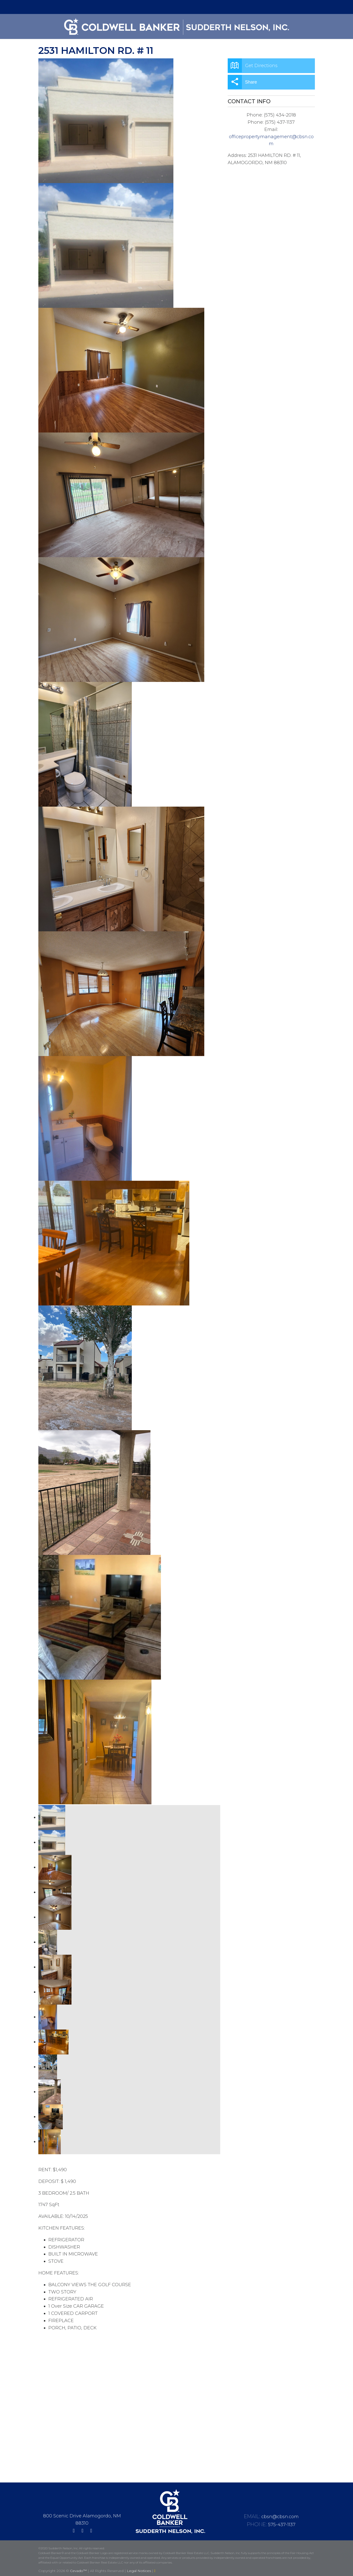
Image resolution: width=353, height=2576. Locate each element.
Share (242, 82)
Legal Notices (139, 2571)
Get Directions (253, 65)
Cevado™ (79, 2571)
